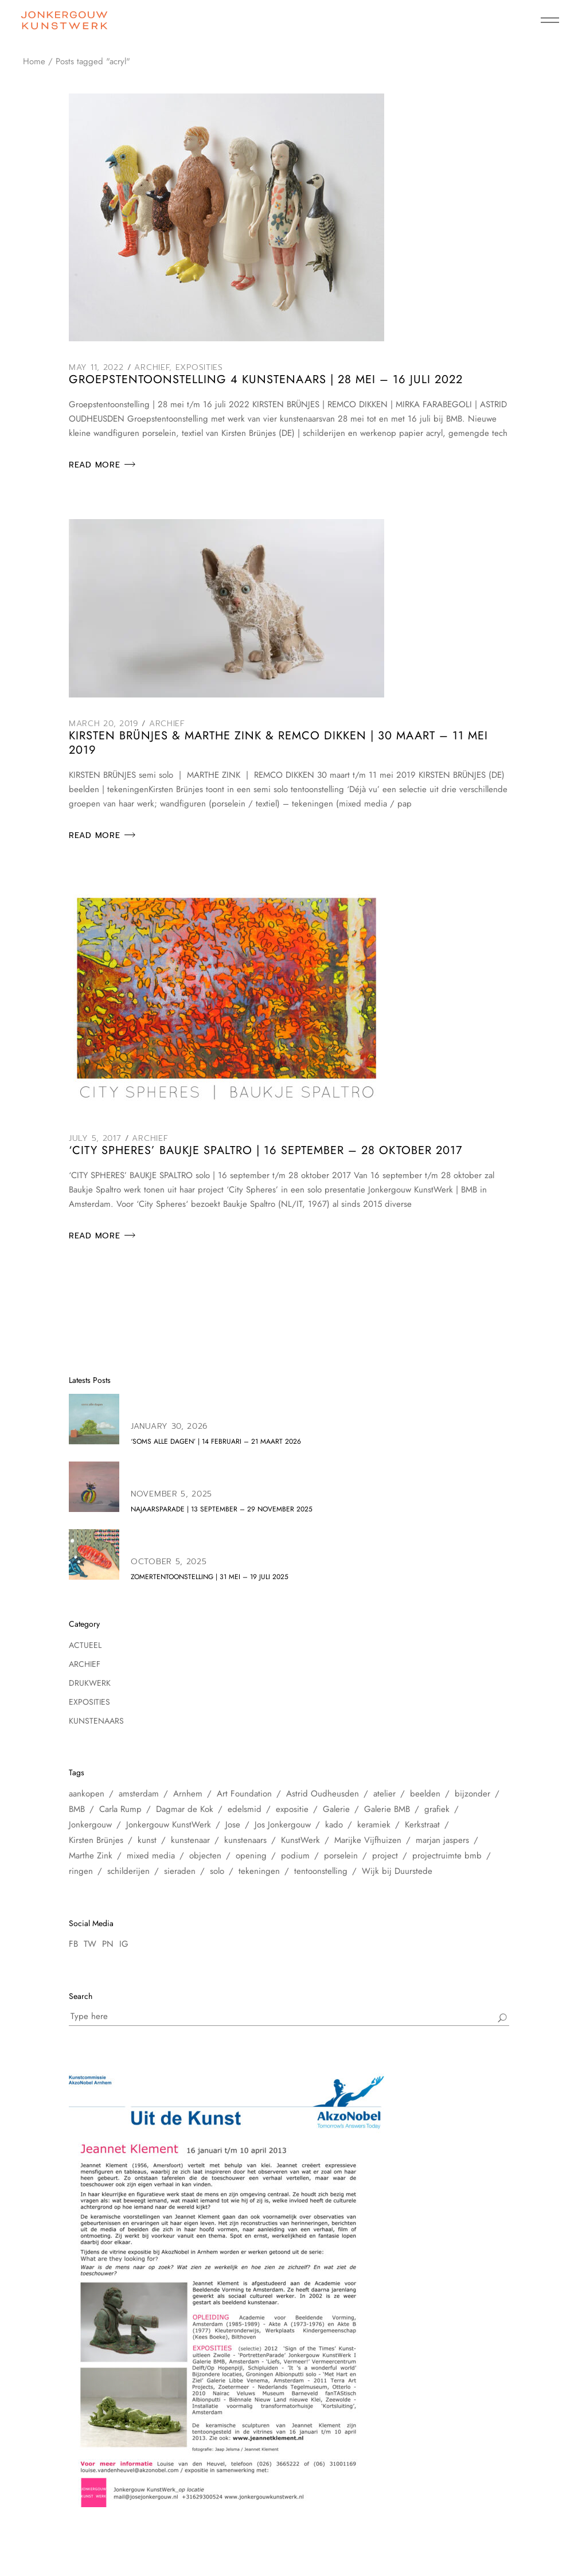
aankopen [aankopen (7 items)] (86, 1793)
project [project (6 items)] (385, 1855)
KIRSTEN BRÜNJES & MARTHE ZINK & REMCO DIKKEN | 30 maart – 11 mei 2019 (278, 742)
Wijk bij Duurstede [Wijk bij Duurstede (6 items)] (397, 1871)
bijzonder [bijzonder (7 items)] (472, 1793)
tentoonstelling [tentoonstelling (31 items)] (320, 1871)
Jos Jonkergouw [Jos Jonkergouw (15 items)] (283, 1824)
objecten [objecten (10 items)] (205, 1855)
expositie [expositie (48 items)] (292, 1809)
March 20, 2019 (103, 724)
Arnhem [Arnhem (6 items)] (187, 1793)
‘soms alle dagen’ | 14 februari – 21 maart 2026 (216, 1441)
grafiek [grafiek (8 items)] (437, 1809)
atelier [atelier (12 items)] (384, 1793)
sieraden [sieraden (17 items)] (180, 1871)
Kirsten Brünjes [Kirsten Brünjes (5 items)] (96, 1840)
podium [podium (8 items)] (295, 1855)
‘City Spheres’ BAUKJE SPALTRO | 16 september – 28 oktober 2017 (266, 1150)
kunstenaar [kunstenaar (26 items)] (190, 1840)
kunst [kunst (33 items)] (147, 1840)
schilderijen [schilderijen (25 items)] (128, 1871)
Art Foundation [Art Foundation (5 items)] (244, 1793)
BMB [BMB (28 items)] (77, 1809)
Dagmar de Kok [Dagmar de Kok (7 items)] (184, 1809)
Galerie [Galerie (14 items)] (336, 1809)
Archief (151, 367)
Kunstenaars (96, 1721)
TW (90, 1944)
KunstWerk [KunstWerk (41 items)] (300, 1840)
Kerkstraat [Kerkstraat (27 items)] (422, 1824)
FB (73, 1944)
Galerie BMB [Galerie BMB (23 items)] (387, 1809)
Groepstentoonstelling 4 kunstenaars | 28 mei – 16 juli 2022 (266, 379)
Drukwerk (90, 1683)
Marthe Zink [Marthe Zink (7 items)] (90, 1855)
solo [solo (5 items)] (217, 1871)
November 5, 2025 (171, 1494)
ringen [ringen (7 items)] (81, 1871)
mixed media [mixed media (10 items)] (151, 1855)
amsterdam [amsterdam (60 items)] (139, 1793)
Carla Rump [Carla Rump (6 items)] (120, 1809)
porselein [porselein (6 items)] (341, 1855)
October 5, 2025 (169, 1562)
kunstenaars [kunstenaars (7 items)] (245, 1840)
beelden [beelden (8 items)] (425, 1793)
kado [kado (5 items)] (334, 1824)
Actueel (85, 1645)
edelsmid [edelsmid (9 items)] (244, 1809)
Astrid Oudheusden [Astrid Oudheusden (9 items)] (322, 1793)
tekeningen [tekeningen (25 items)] (259, 1871)
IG (123, 1944)
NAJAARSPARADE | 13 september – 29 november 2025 (222, 1509)
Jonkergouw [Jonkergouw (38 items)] (90, 1824)
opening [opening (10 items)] (251, 1855)
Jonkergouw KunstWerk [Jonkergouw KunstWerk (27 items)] (168, 1824)
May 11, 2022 (96, 367)
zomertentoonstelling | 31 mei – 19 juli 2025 (209, 1577)
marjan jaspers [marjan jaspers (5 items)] (442, 1840)
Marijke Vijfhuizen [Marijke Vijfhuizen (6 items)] (367, 1840)
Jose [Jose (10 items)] (232, 1824)
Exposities (199, 367)
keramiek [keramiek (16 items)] (373, 1824)
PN (108, 1944)
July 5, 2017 (95, 1138)
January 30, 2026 (169, 1426)
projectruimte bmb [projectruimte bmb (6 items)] (447, 1855)
